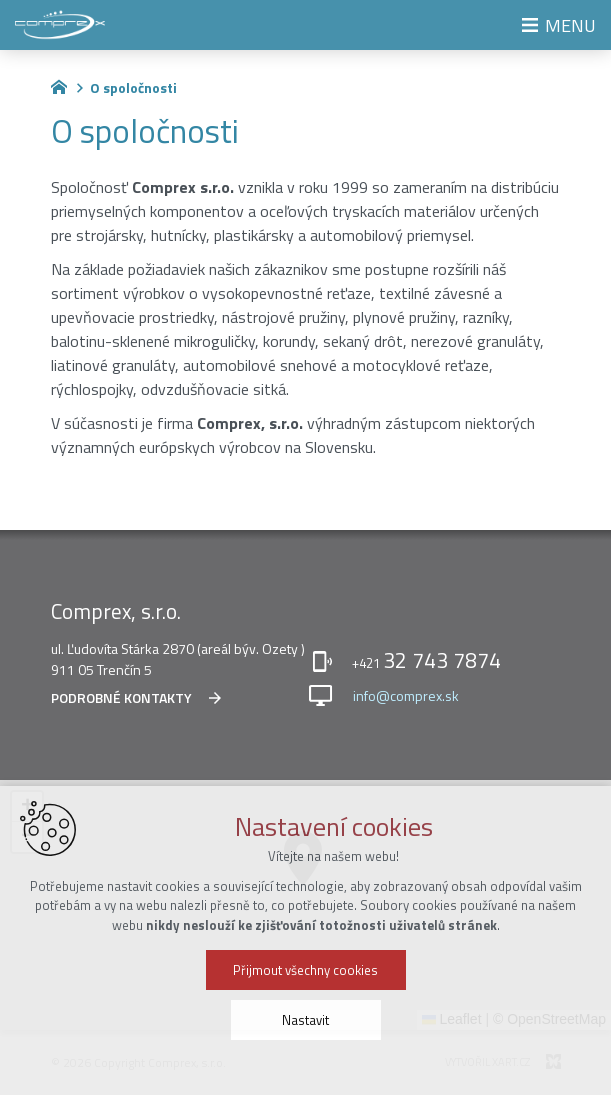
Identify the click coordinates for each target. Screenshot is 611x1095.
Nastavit (305, 1020)
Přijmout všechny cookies (305, 970)
